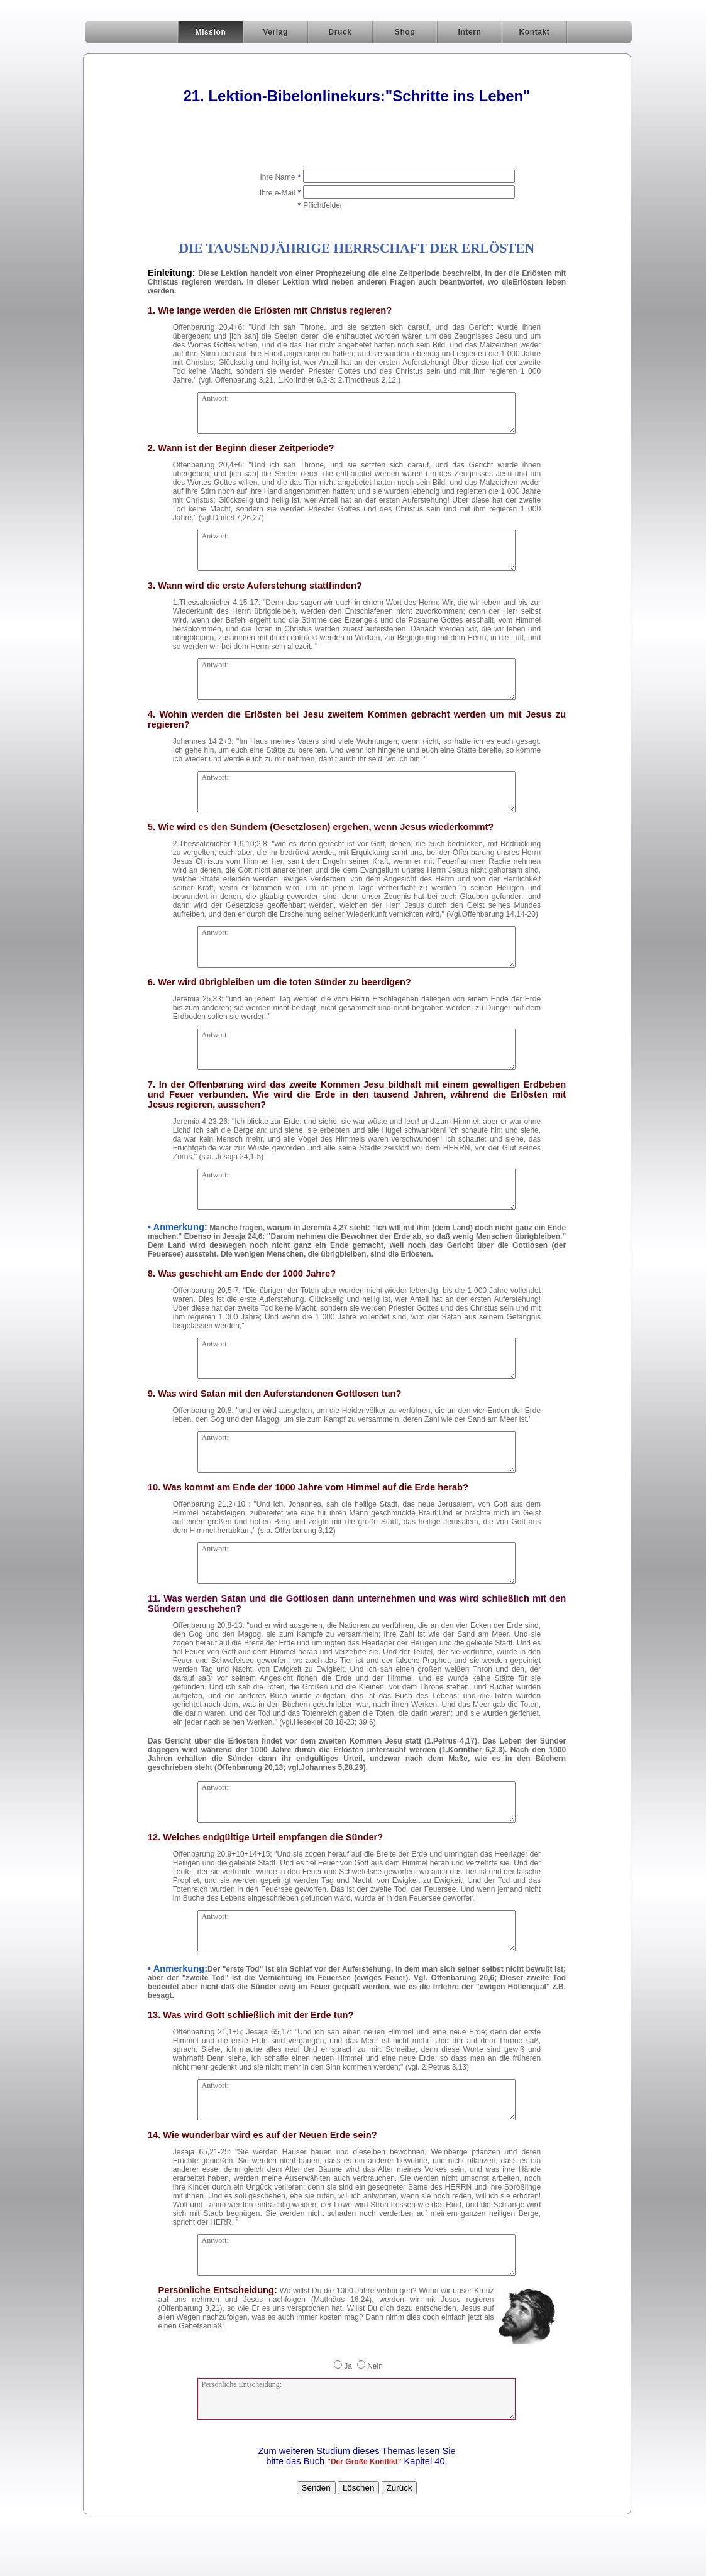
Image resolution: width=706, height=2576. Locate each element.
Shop (405, 32)
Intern (470, 32)
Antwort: (356, 413)
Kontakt (534, 32)
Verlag (275, 32)
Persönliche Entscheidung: (356, 2399)
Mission (211, 32)
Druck (339, 32)
